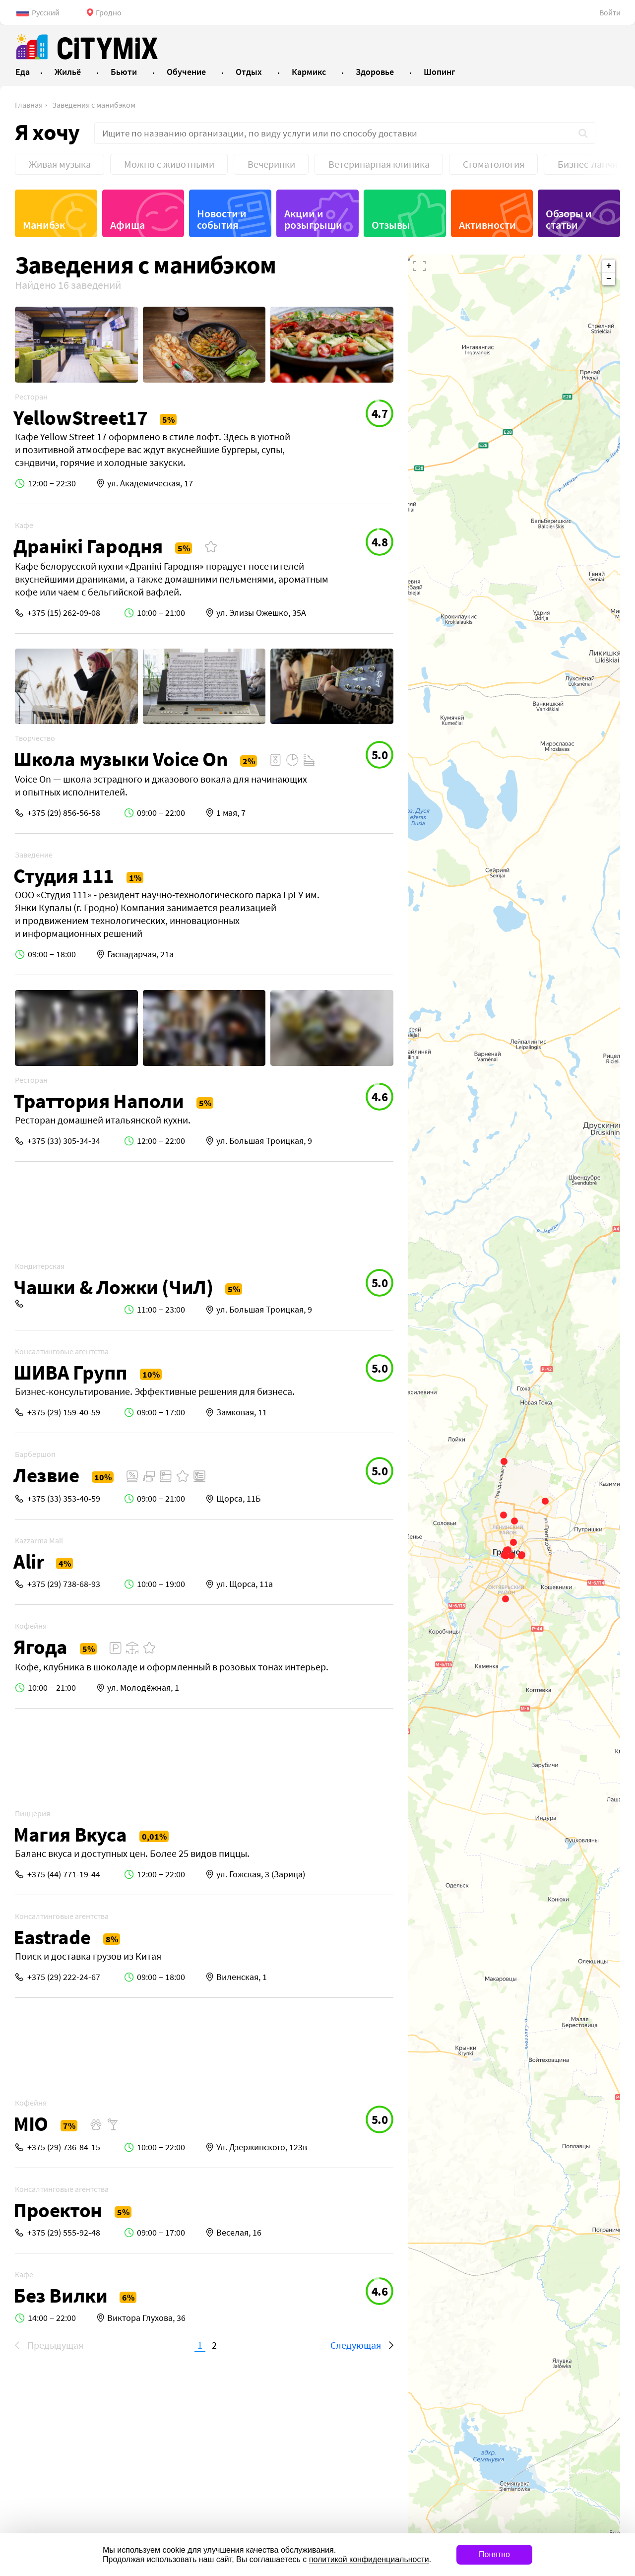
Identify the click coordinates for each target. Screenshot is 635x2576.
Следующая (355, 2345)
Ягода (40, 1646)
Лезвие (46, 1475)
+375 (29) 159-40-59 (63, 1412)
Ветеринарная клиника (379, 164)
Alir (28, 1561)
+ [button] (609, 266)
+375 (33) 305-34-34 (63, 1140)
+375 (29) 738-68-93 (63, 1583)
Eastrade (52, 1937)
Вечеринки (271, 164)
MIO (30, 2123)
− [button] (609, 279)
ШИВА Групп (70, 1372)
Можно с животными (169, 164)
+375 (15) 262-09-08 (63, 612)
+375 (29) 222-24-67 (63, 1976)
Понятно (494, 2554)
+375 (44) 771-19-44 (63, 1874)
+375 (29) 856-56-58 (63, 812)
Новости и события (222, 219)
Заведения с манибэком (93, 105)
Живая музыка (60, 164)
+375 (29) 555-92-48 (63, 2232)
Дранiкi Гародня (88, 546)
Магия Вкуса (70, 1834)
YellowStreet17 (80, 417)
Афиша (127, 225)
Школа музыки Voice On (120, 759)
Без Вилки (60, 2295)
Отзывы (391, 225)
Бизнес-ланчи (588, 164)
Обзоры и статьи (569, 219)
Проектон (57, 2210)
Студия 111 (63, 875)
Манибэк (44, 225)
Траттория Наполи (98, 1101)
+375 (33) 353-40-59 (63, 1498)
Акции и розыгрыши (313, 219)
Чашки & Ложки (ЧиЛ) (113, 1287)
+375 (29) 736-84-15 (63, 2147)
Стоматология (493, 164)
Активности (487, 225)
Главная (29, 105)
